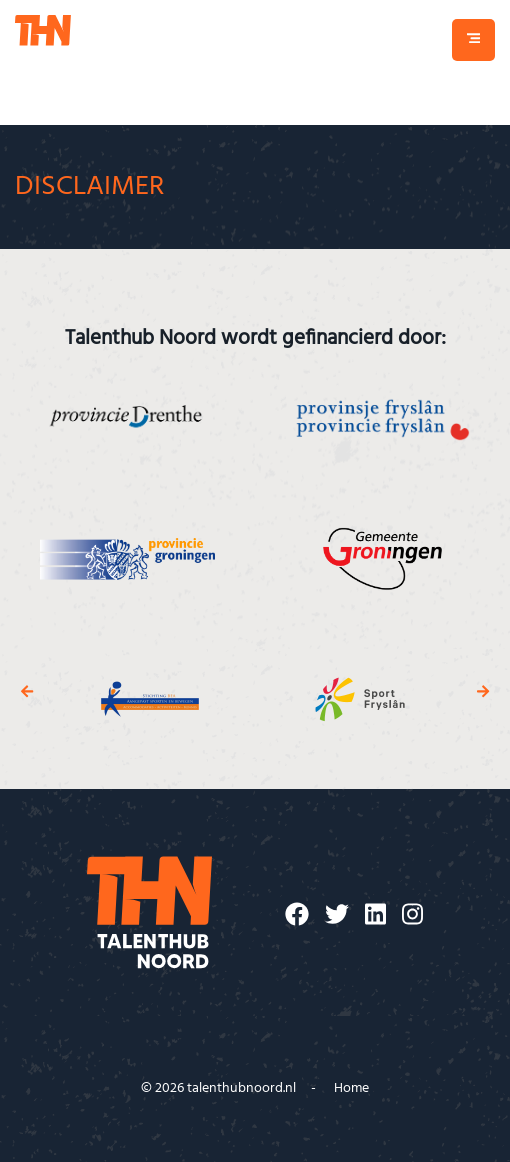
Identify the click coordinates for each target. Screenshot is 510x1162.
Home (351, 1088)
